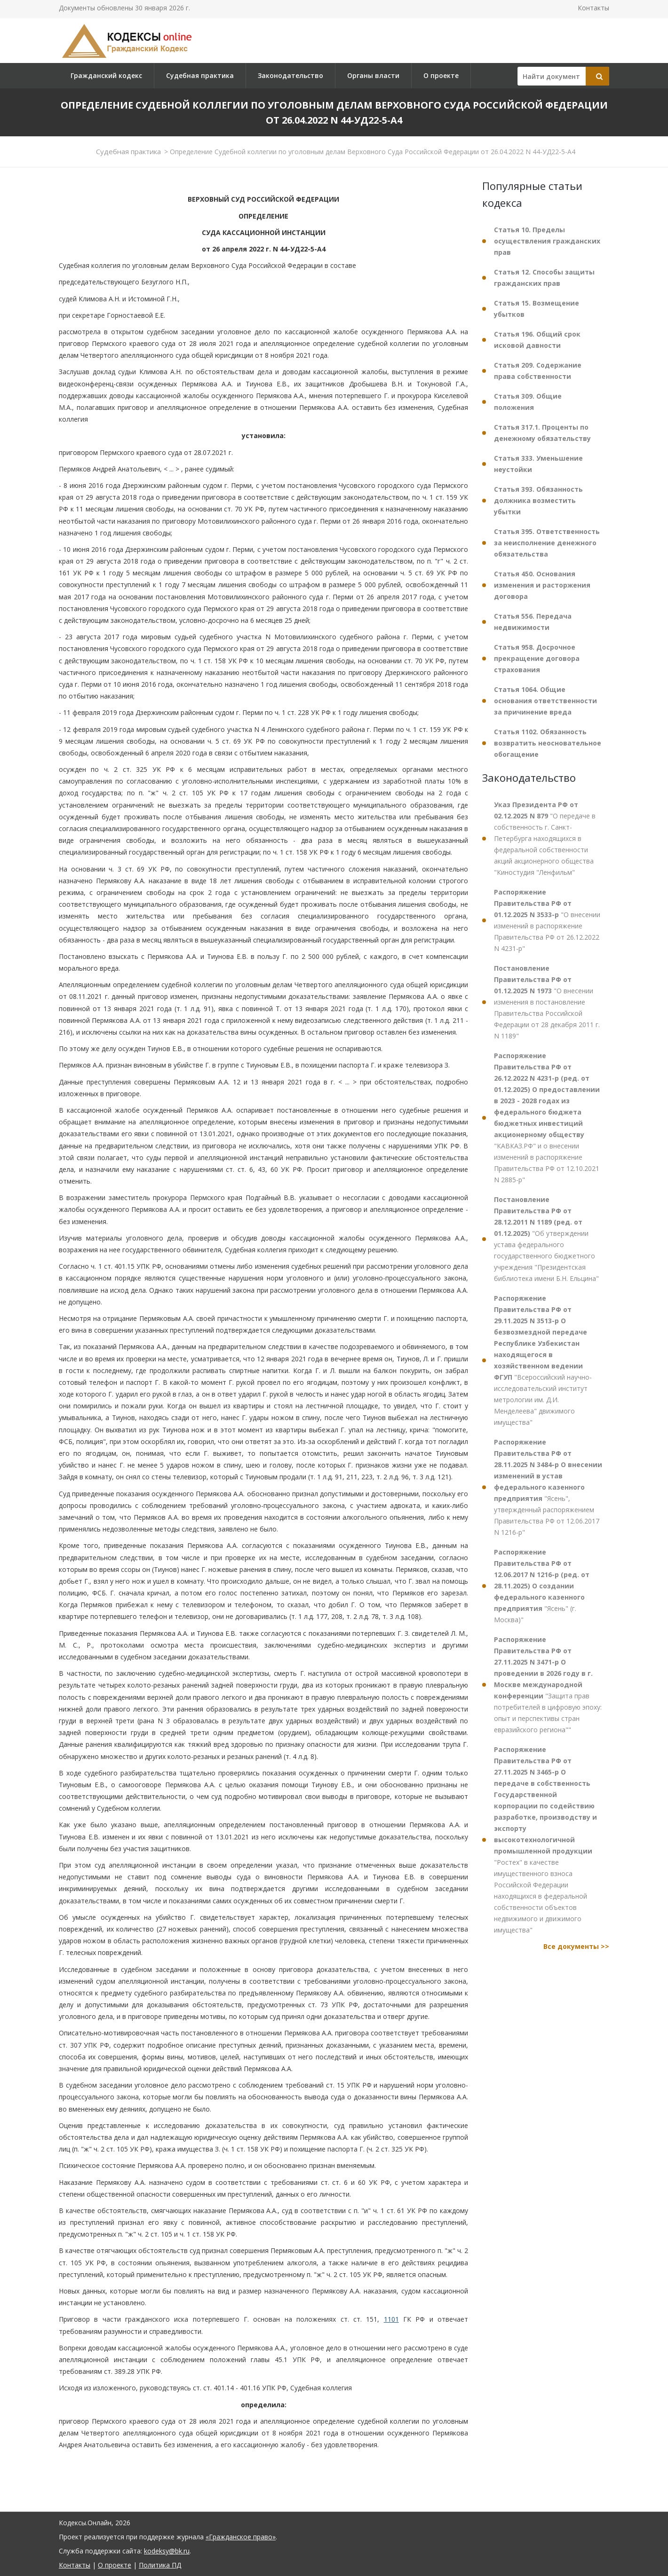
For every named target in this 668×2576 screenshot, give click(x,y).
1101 (391, 2319)
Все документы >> (576, 1946)
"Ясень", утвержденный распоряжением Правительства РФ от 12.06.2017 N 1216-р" (548, 1487)
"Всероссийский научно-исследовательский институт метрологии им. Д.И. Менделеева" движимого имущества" (543, 1360)
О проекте (441, 75)
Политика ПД (160, 2564)
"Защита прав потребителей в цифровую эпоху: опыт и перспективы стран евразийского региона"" (548, 1684)
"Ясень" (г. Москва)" (541, 1585)
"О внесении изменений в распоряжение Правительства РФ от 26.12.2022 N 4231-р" (547, 920)
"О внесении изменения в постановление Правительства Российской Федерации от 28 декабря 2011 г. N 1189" (547, 1002)
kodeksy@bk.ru (167, 2550)
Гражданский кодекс (106, 75)
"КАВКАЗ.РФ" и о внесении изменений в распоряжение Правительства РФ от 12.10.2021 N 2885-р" (547, 1117)
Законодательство (290, 75)
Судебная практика (200, 75)
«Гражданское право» (241, 2536)
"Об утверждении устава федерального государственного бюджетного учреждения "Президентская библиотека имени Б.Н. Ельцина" (546, 1239)
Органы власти (373, 75)
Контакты (593, 7)
